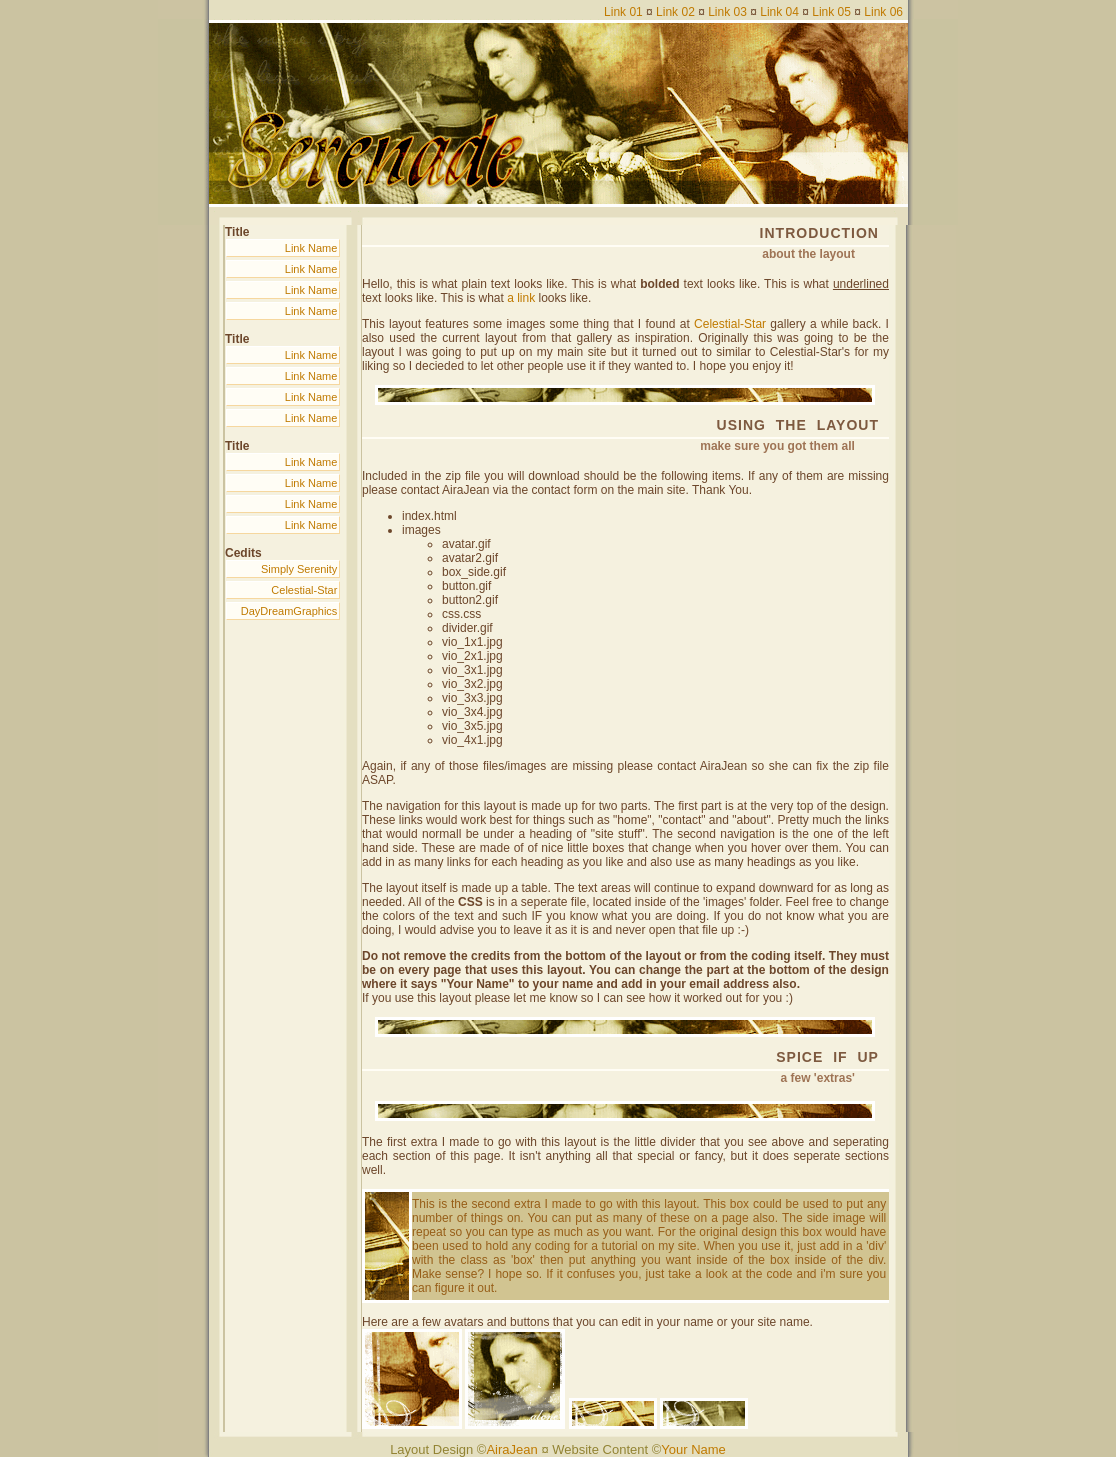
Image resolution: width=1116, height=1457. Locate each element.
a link (521, 298)
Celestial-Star (304, 590)
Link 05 (831, 12)
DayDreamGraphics (289, 611)
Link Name (311, 248)
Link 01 (623, 12)
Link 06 (883, 12)
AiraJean (511, 1449)
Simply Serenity (299, 569)
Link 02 (675, 12)
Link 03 (727, 12)
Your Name (693, 1449)
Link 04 (779, 12)
